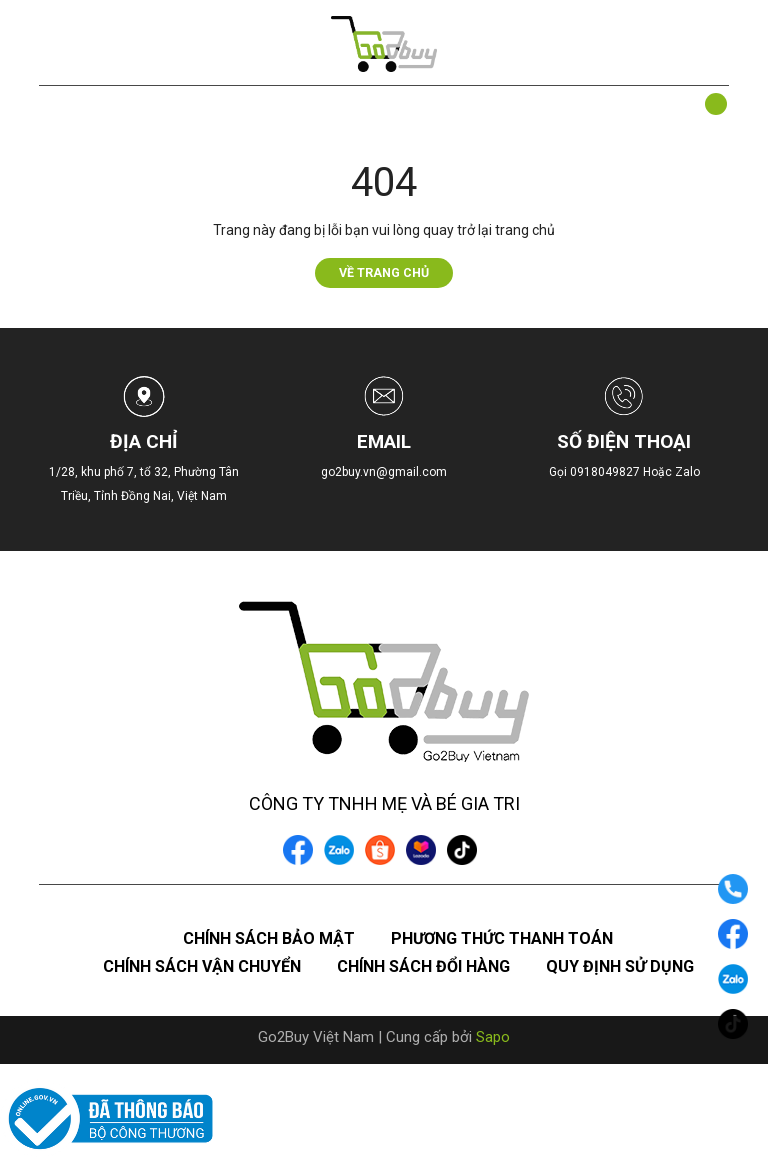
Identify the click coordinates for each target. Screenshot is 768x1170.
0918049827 (606, 472)
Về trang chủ (384, 272)
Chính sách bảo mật (269, 938)
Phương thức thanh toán (502, 938)
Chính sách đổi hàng (423, 966)
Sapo (493, 1037)
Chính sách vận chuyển (202, 966)
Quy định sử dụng (620, 966)
